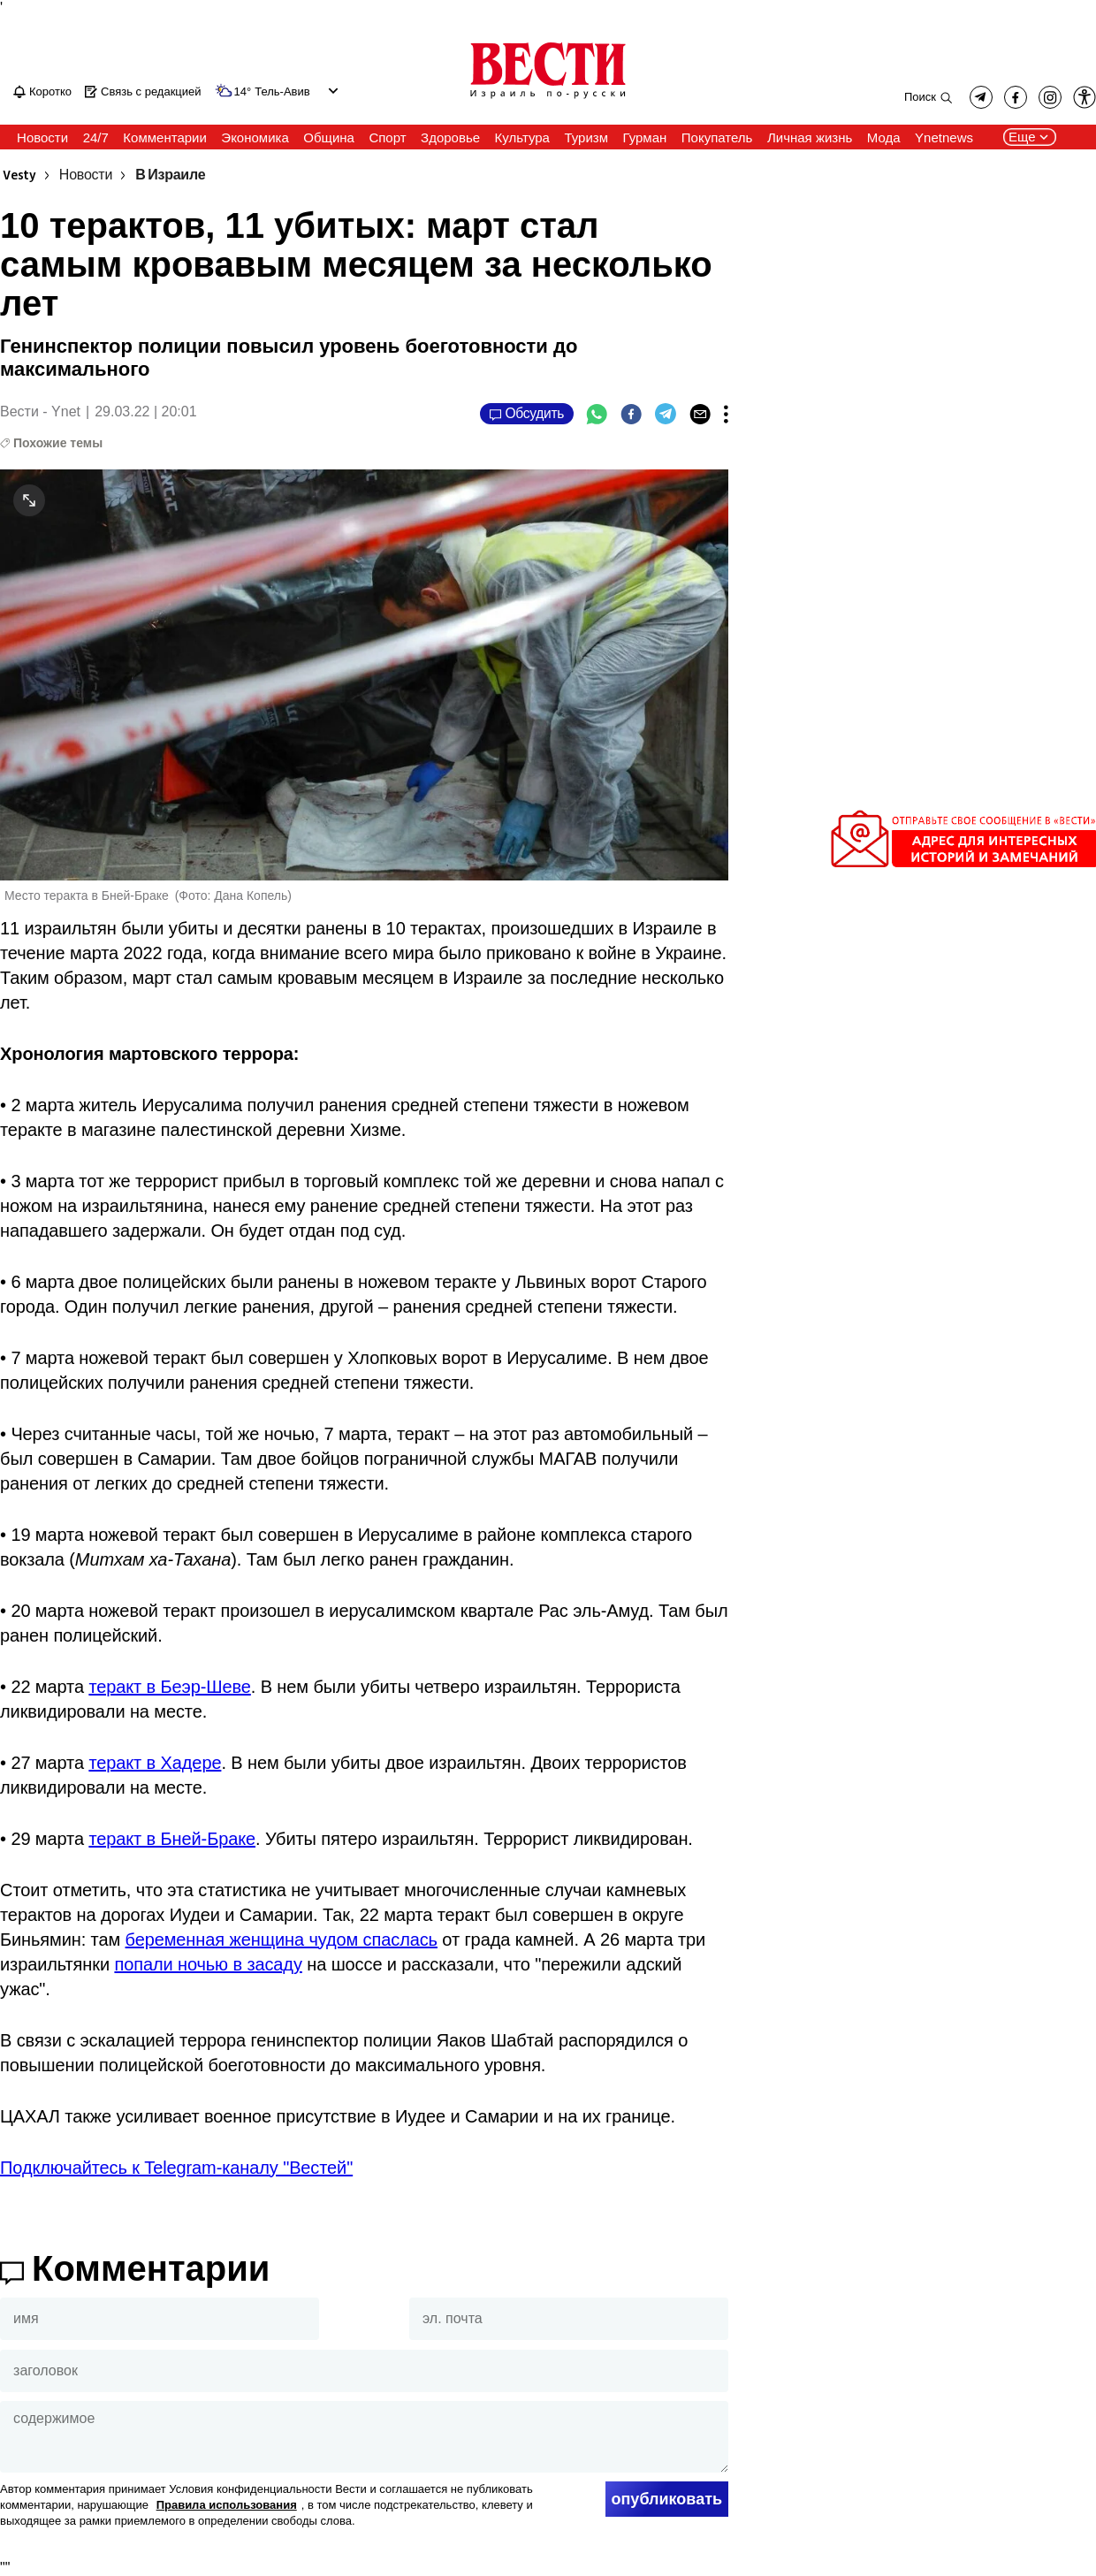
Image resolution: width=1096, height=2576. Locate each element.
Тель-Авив (282, 92)
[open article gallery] (364, 674)
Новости (85, 175)
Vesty (19, 175)
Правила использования (226, 2504)
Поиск (920, 96)
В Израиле (170, 175)
